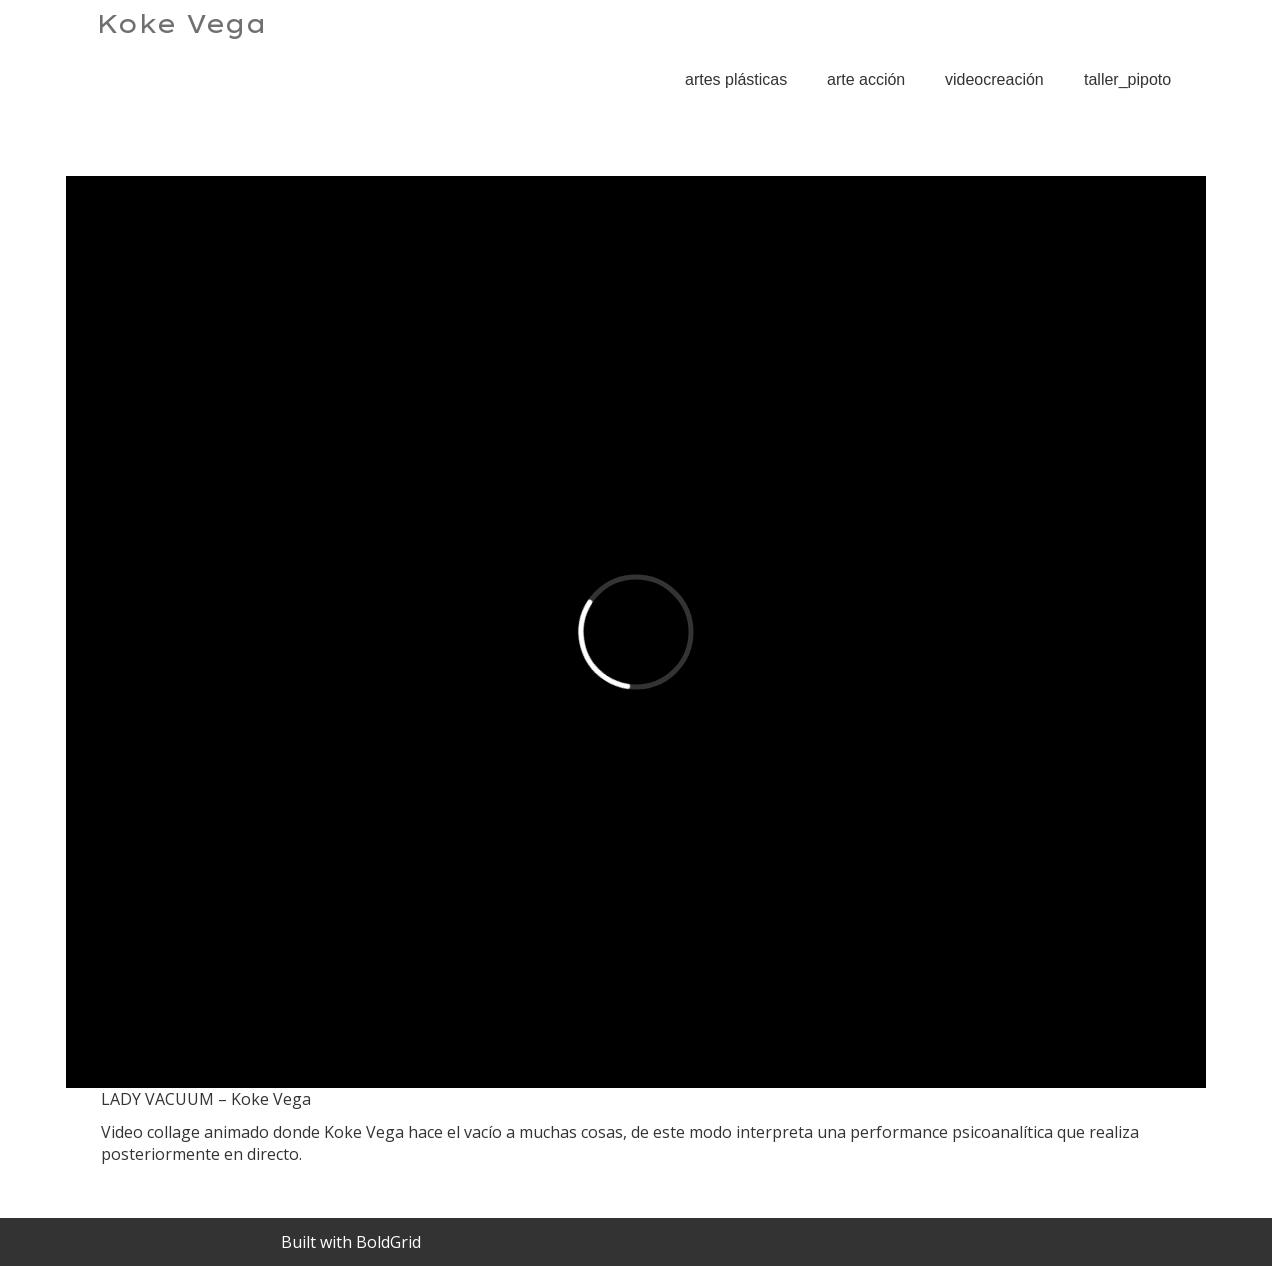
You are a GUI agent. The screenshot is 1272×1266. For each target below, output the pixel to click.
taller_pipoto (1127, 79)
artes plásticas (736, 79)
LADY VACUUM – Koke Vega (1029, 138)
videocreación (994, 79)
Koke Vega (181, 24)
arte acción (866, 79)
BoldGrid (388, 1242)
